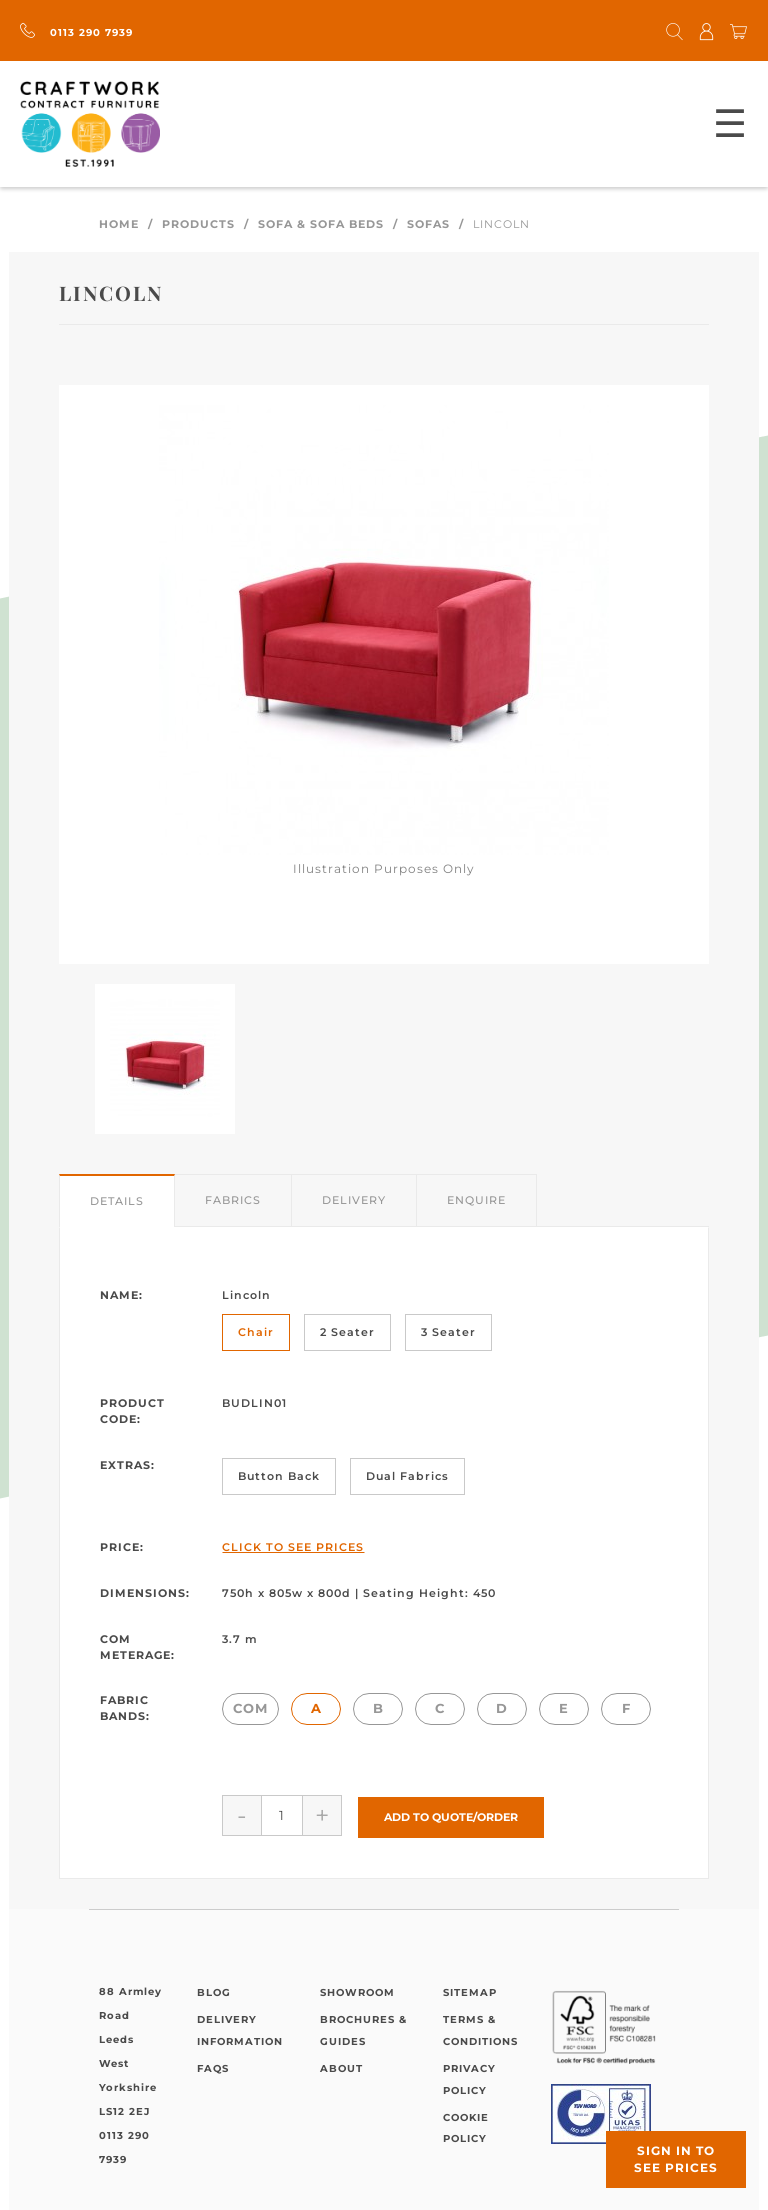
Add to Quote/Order (451, 1815)
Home (119, 224)
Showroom (357, 1990)
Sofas (428, 224)
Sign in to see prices (676, 2159)
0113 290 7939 (76, 32)
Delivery (354, 1200)
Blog (214, 1990)
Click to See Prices (293, 1547)
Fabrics (233, 1200)
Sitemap (470, 1990)
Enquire (476, 1200)
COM (250, 1708)
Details (117, 1201)
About (341, 2067)
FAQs (213, 2067)
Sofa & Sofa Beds (321, 224)
